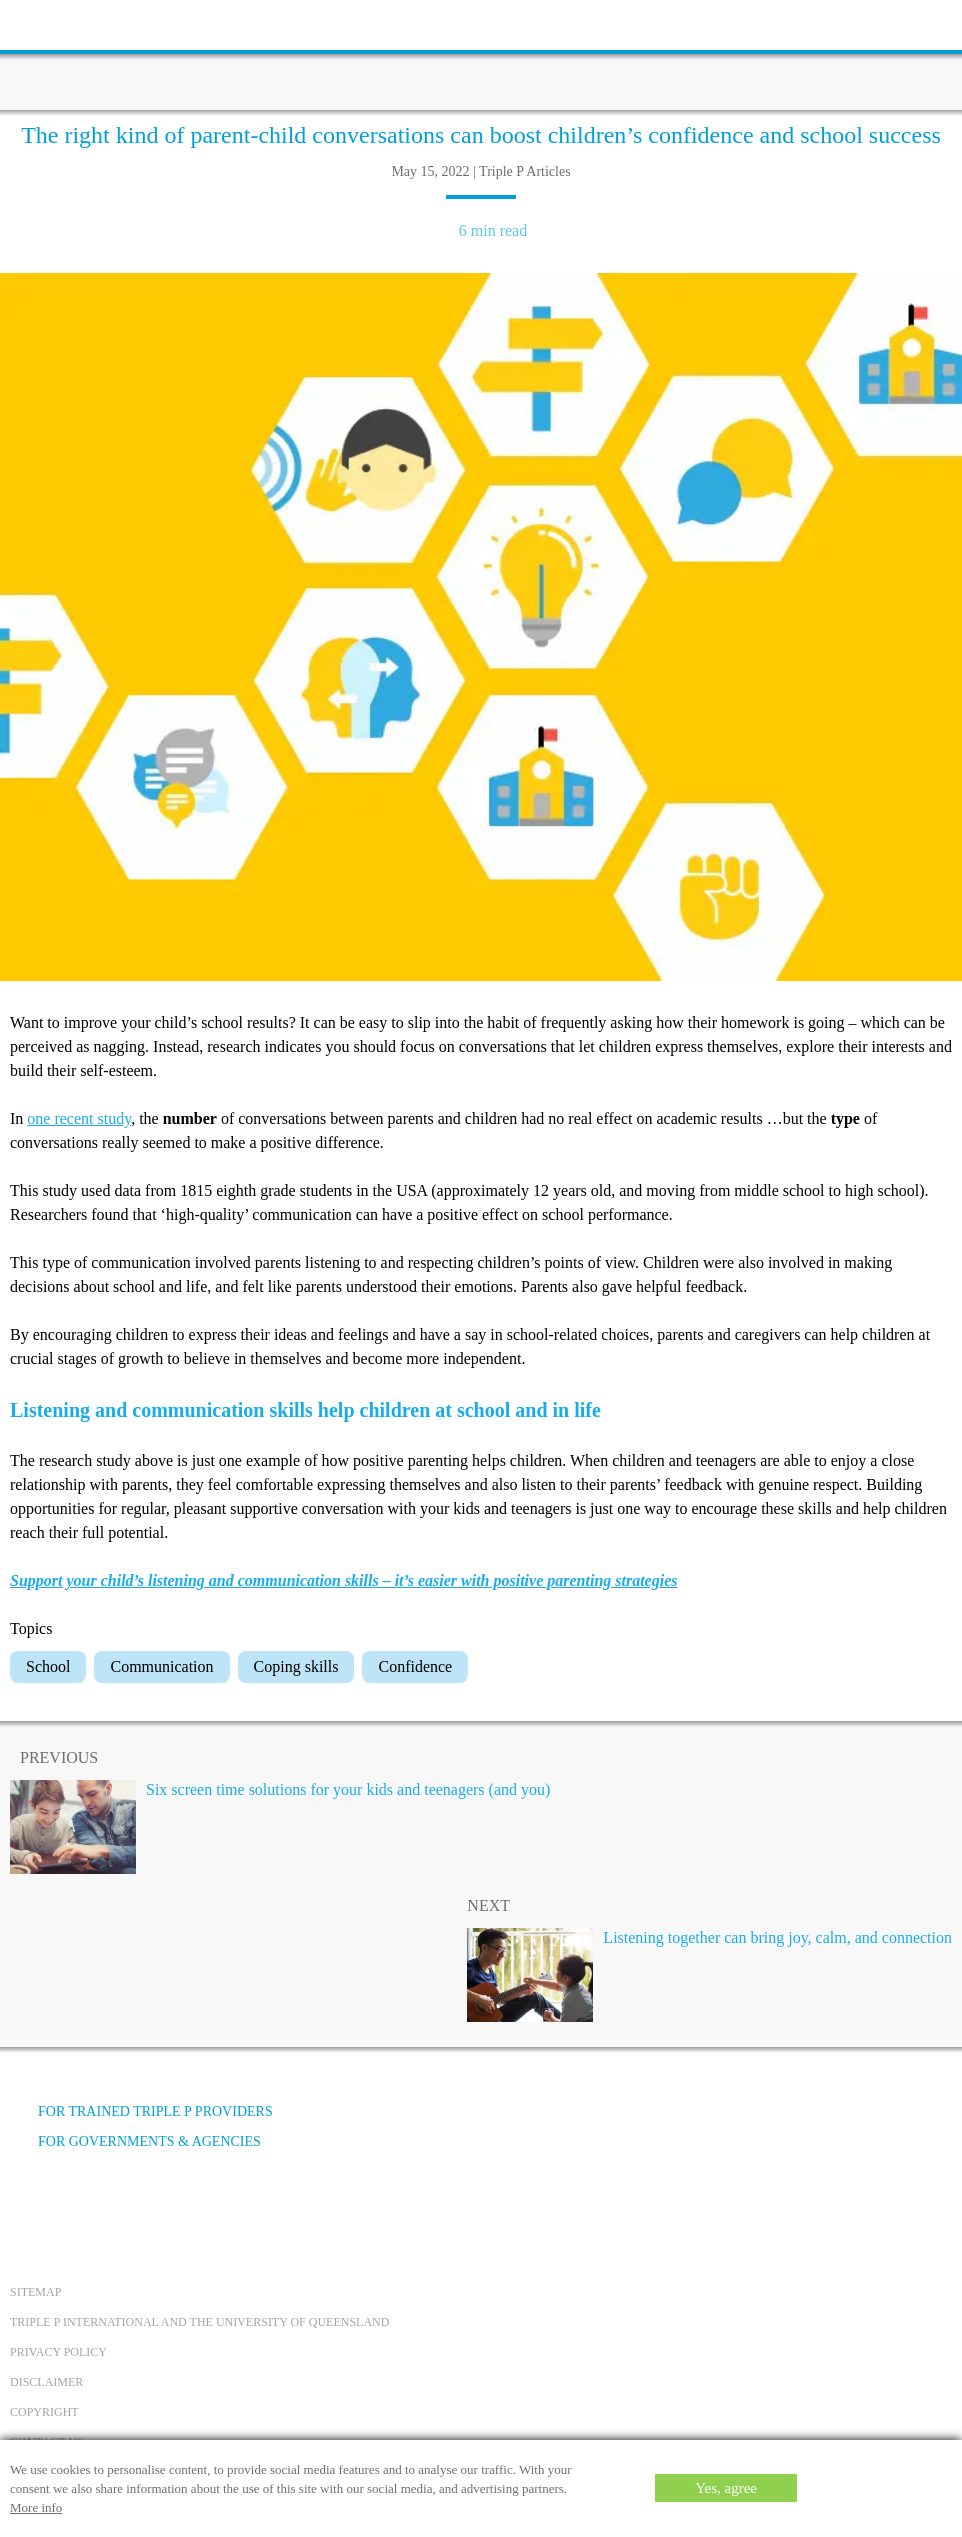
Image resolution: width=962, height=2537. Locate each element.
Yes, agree (726, 2488)
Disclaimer (46, 2382)
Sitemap (35, 2292)
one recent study (79, 1118)
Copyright (44, 2412)
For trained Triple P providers (141, 2111)
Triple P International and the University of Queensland (199, 2322)
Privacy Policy (58, 2352)
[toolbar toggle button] (50, 22)
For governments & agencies (135, 2141)
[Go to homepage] (481, 55)
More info (36, 2507)
